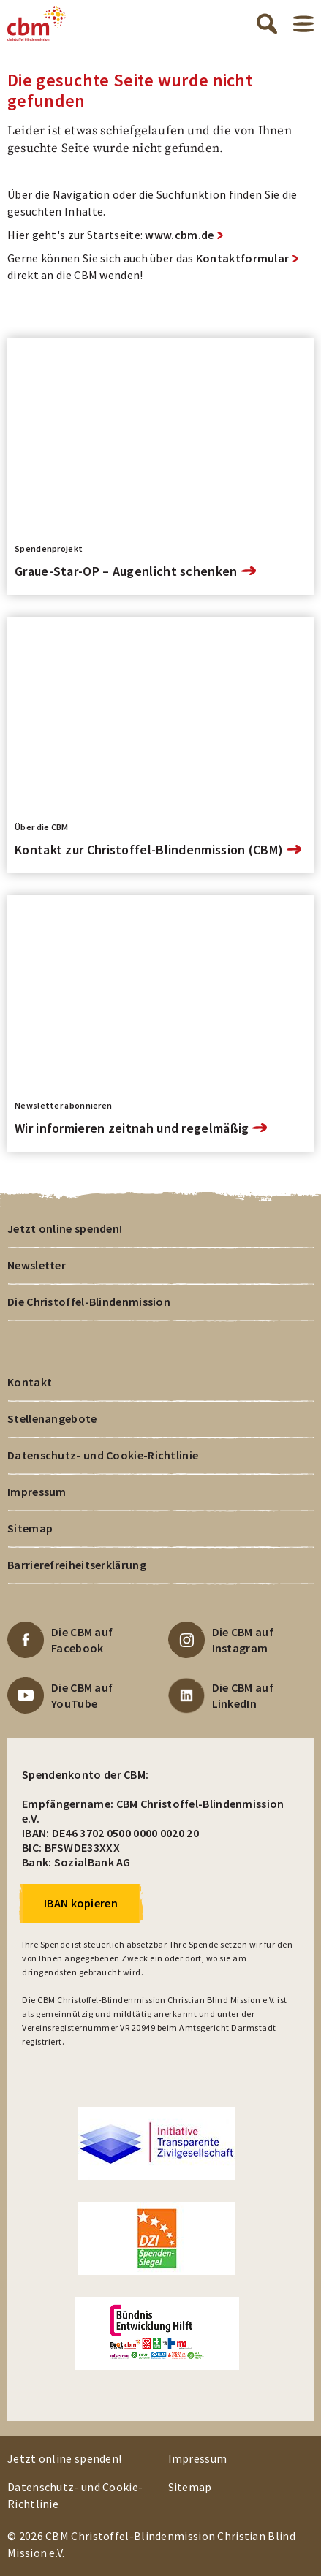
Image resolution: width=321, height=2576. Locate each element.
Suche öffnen (267, 23)
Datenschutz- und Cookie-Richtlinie (102, 1455)
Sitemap (30, 1528)
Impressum (37, 1491)
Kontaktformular (243, 258)
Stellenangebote (52, 1418)
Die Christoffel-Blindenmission (88, 1301)
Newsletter (36, 1265)
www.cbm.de (179, 234)
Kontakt (29, 1382)
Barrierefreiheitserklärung (76, 1564)
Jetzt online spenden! (64, 1228)
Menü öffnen (303, 23)
